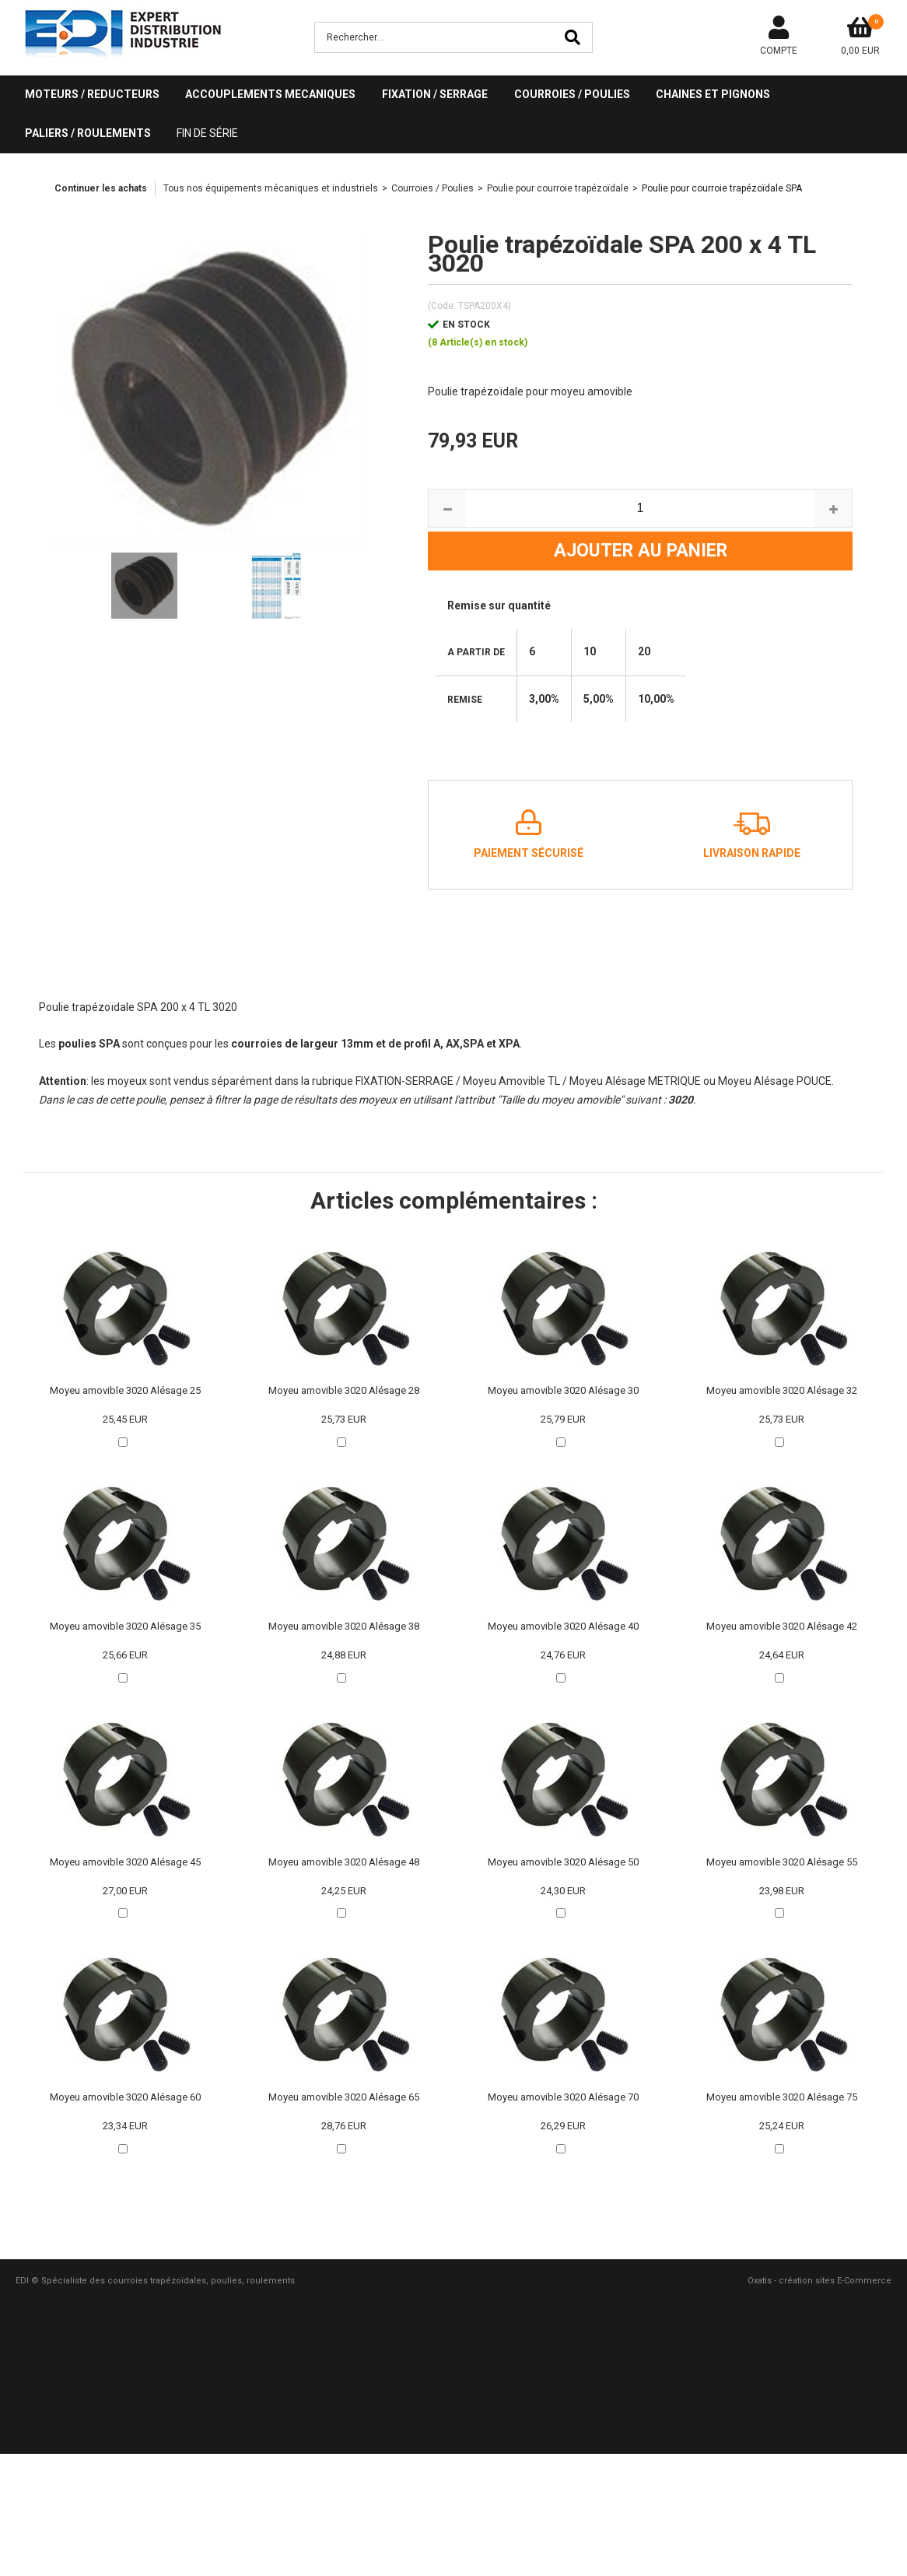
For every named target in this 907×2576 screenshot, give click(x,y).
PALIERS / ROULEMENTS (88, 133)
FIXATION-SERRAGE (404, 1081)
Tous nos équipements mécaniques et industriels (270, 188)
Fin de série (207, 133)
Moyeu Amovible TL (511, 1081)
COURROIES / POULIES (572, 94)
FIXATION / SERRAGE (435, 94)
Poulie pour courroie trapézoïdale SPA (722, 188)
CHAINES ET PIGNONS (713, 94)
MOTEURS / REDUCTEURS (92, 94)
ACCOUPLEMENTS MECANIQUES (270, 94)
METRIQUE (675, 1081)
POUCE (814, 1081)
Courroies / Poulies (432, 188)
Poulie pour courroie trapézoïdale (558, 188)
